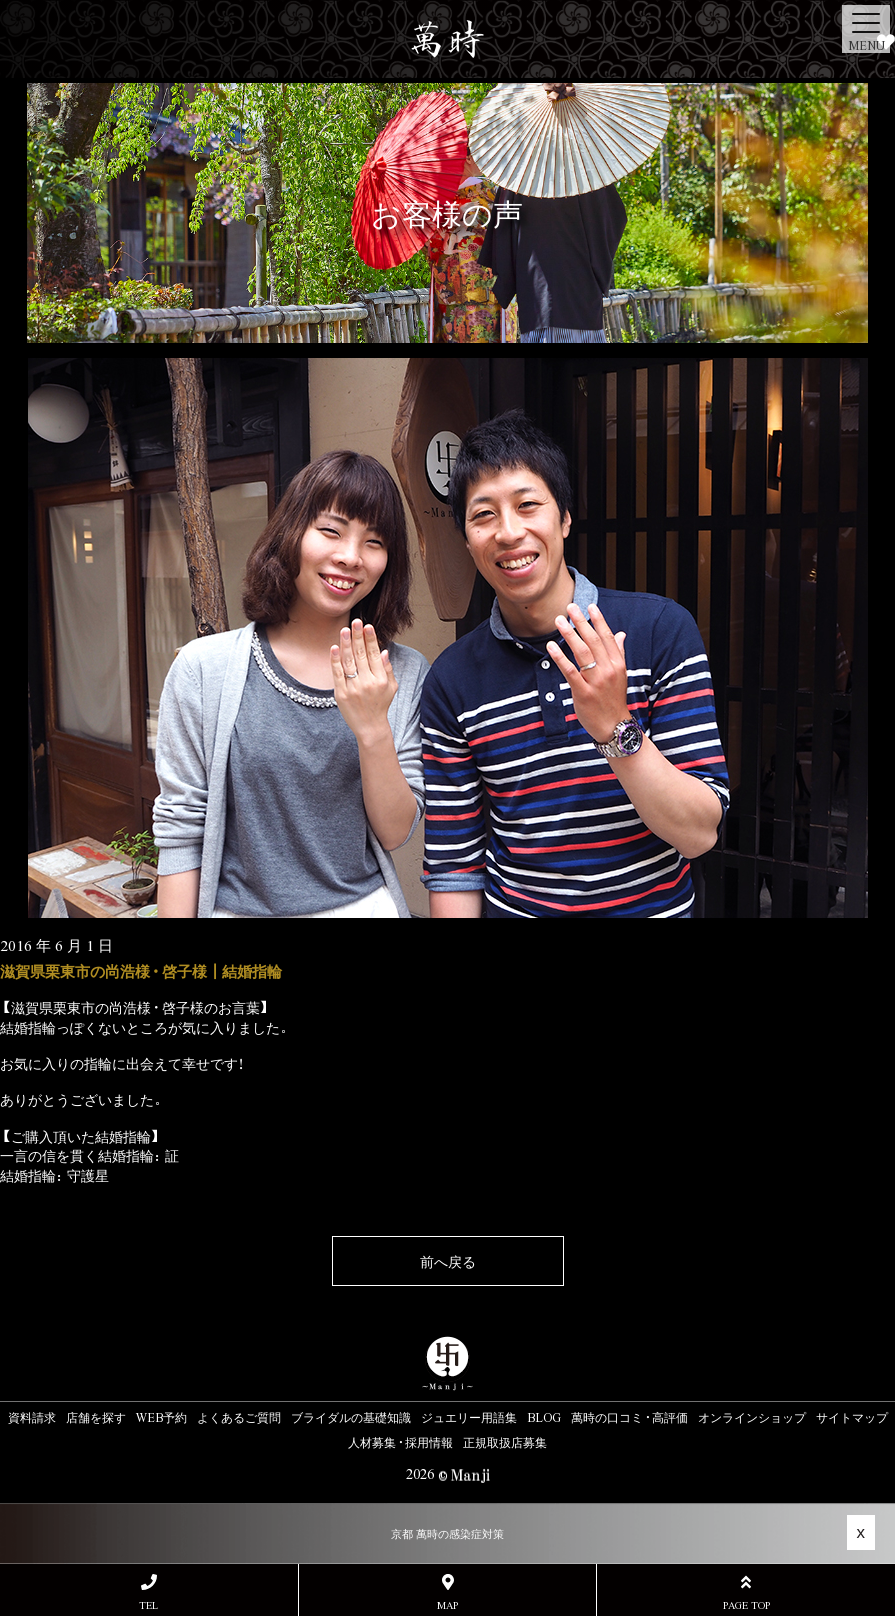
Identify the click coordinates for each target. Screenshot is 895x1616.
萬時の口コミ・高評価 (629, 1417)
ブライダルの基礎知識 (351, 1417)
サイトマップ (852, 1417)
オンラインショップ (752, 1417)
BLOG (544, 1417)
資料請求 (32, 1417)
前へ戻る (448, 1261)
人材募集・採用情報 (400, 1442)
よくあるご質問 (239, 1417)
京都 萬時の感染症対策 (447, 1533)
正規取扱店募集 (505, 1442)
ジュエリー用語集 (469, 1417)
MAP (448, 1592)
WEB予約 (161, 1417)
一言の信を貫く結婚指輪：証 (89, 1155)
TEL (149, 1592)
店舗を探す (96, 1417)
